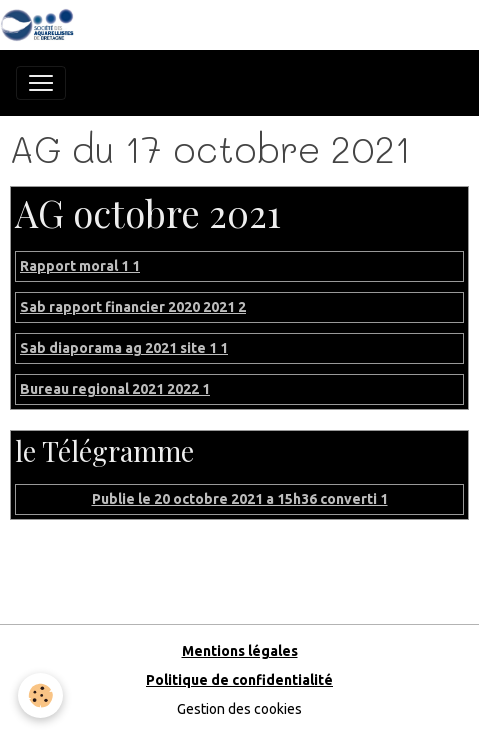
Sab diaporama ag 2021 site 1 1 (124, 348)
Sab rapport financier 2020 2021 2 (133, 307)
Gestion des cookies (239, 709)
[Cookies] (40, 695)
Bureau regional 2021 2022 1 (115, 389)
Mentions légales (240, 651)
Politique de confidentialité (239, 680)
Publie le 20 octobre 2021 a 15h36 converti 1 (240, 499)
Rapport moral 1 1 (80, 266)
